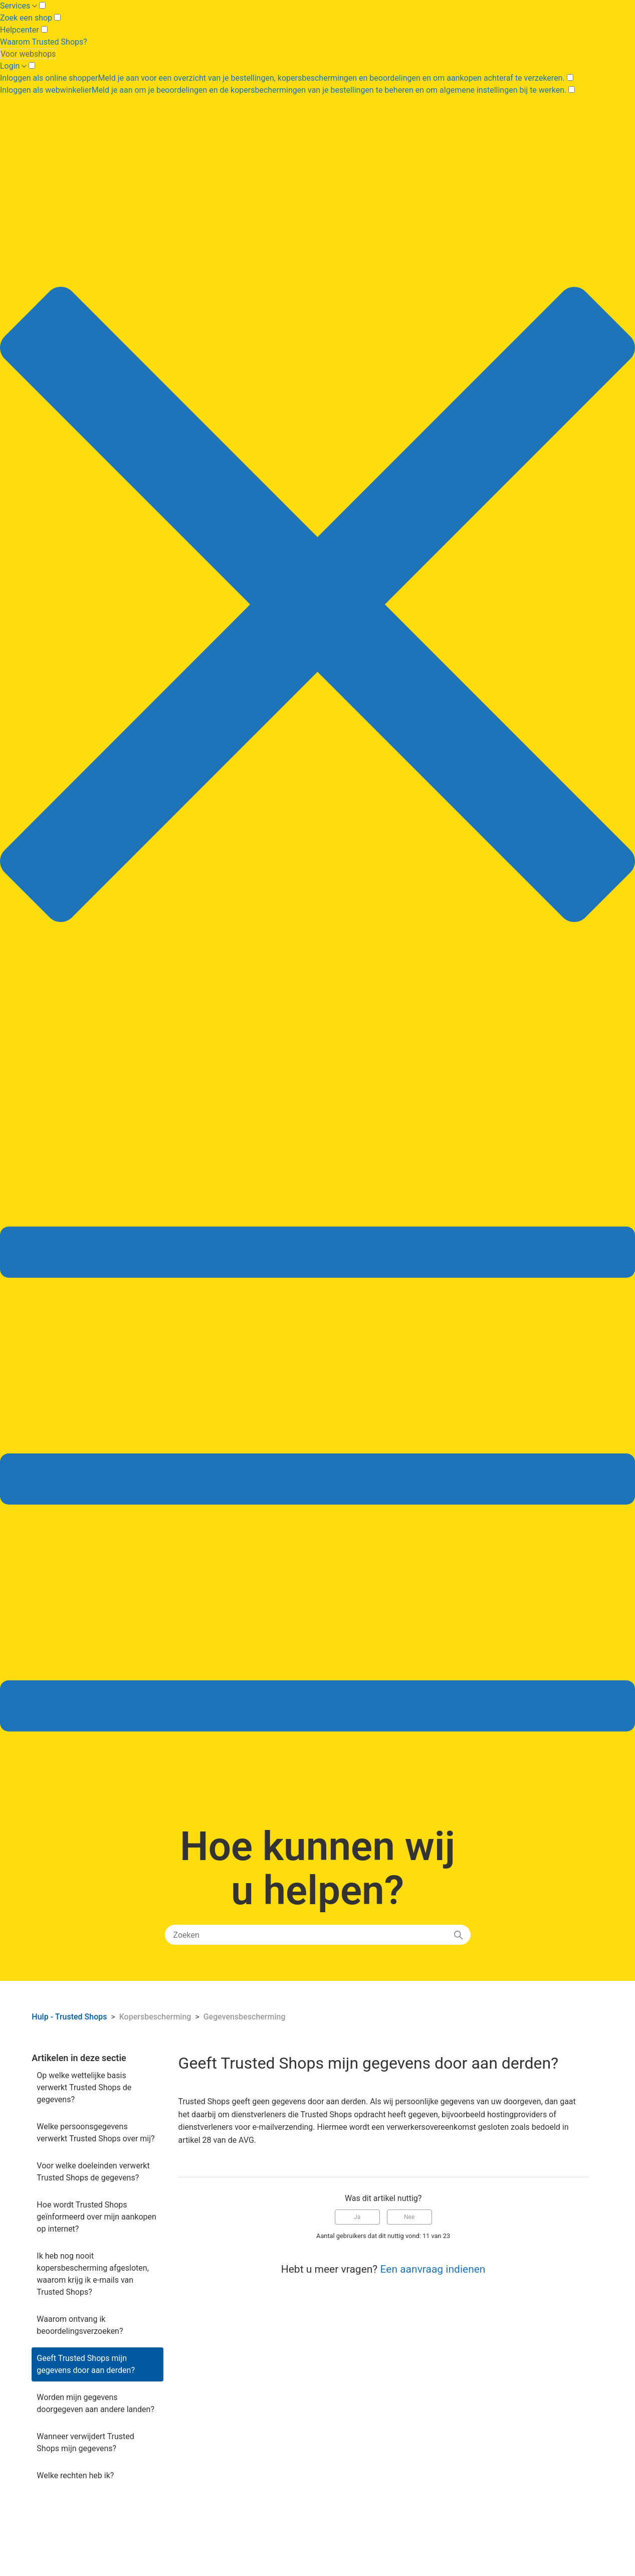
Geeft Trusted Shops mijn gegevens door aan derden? (86, 2364)
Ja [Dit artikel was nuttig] (357, 2217)
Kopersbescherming (155, 2016)
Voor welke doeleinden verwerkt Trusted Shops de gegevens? (93, 2171)
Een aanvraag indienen (433, 2269)
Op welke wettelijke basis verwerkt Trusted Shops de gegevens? (84, 2087)
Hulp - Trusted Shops (70, 2016)
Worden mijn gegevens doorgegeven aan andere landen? (95, 2403)
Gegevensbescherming (244, 2016)
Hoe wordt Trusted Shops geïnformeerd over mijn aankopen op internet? (96, 2217)
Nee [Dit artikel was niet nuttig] (409, 2217)
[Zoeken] (318, 1935)
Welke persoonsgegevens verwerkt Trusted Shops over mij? (95, 2132)
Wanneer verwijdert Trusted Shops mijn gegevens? (85, 2442)
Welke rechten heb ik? (75, 2475)
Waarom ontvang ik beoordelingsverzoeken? (80, 2325)
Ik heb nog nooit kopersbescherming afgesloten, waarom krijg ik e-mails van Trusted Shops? (92, 2274)
